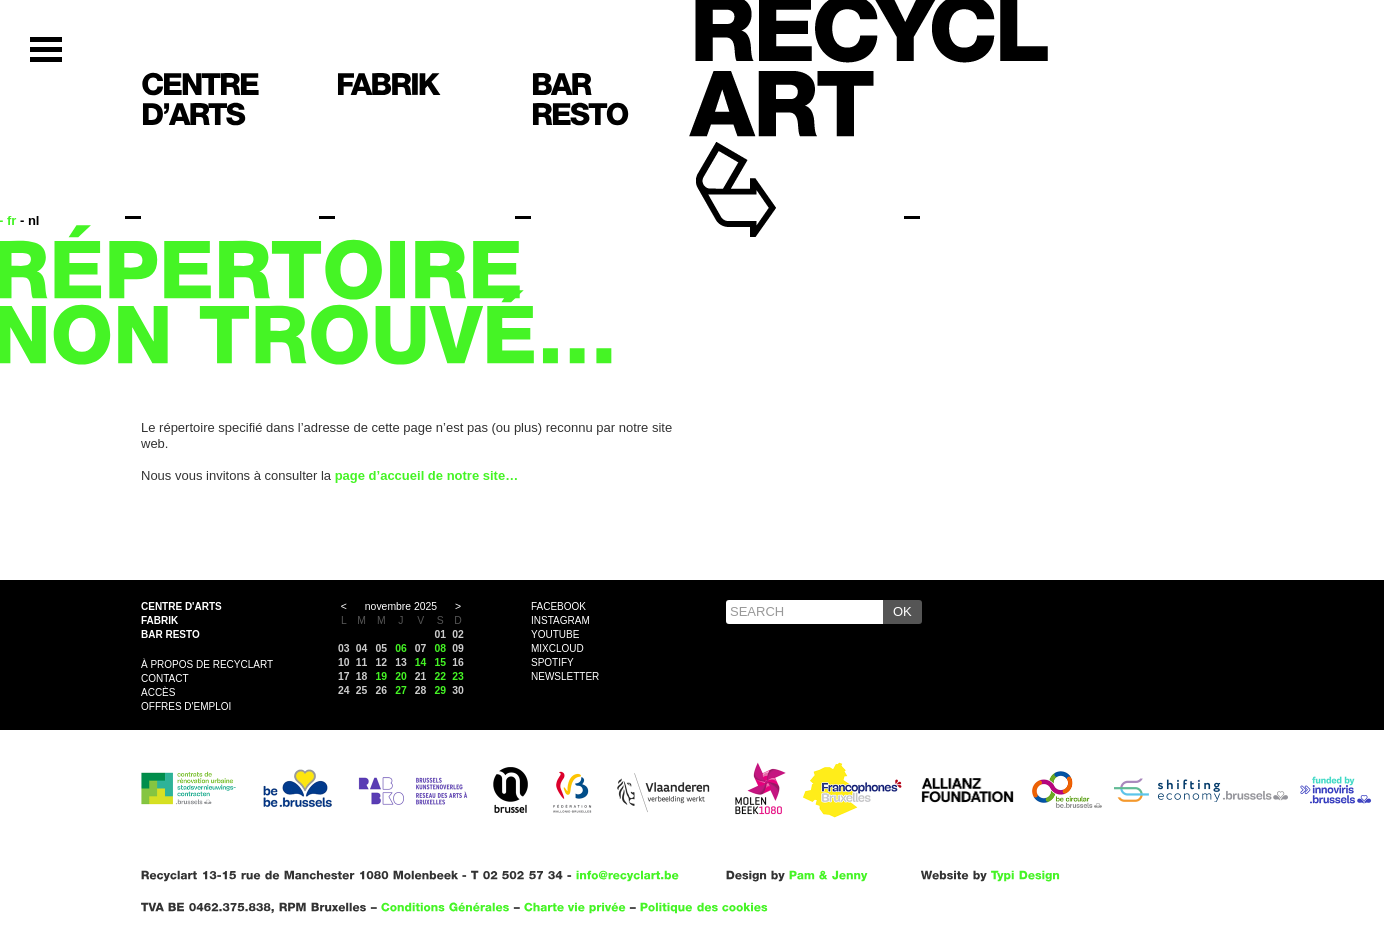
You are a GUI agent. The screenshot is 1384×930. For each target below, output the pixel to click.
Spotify (552, 662)
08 (441, 648)
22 (441, 676)
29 (441, 690)
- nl (30, 220)
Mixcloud (557, 648)
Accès (158, 692)
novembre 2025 (401, 606)
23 (458, 676)
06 (401, 648)
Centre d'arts (181, 606)
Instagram (560, 620)
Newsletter (565, 676)
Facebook (558, 606)
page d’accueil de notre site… (427, 475)
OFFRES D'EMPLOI (186, 706)
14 (421, 662)
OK (902, 611)
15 (441, 662)
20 (401, 676)
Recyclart (781, 158)
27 (401, 690)
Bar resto (170, 634)
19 (381, 676)
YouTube (555, 634)
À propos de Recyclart (207, 664)
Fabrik (159, 620)
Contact (165, 678)
